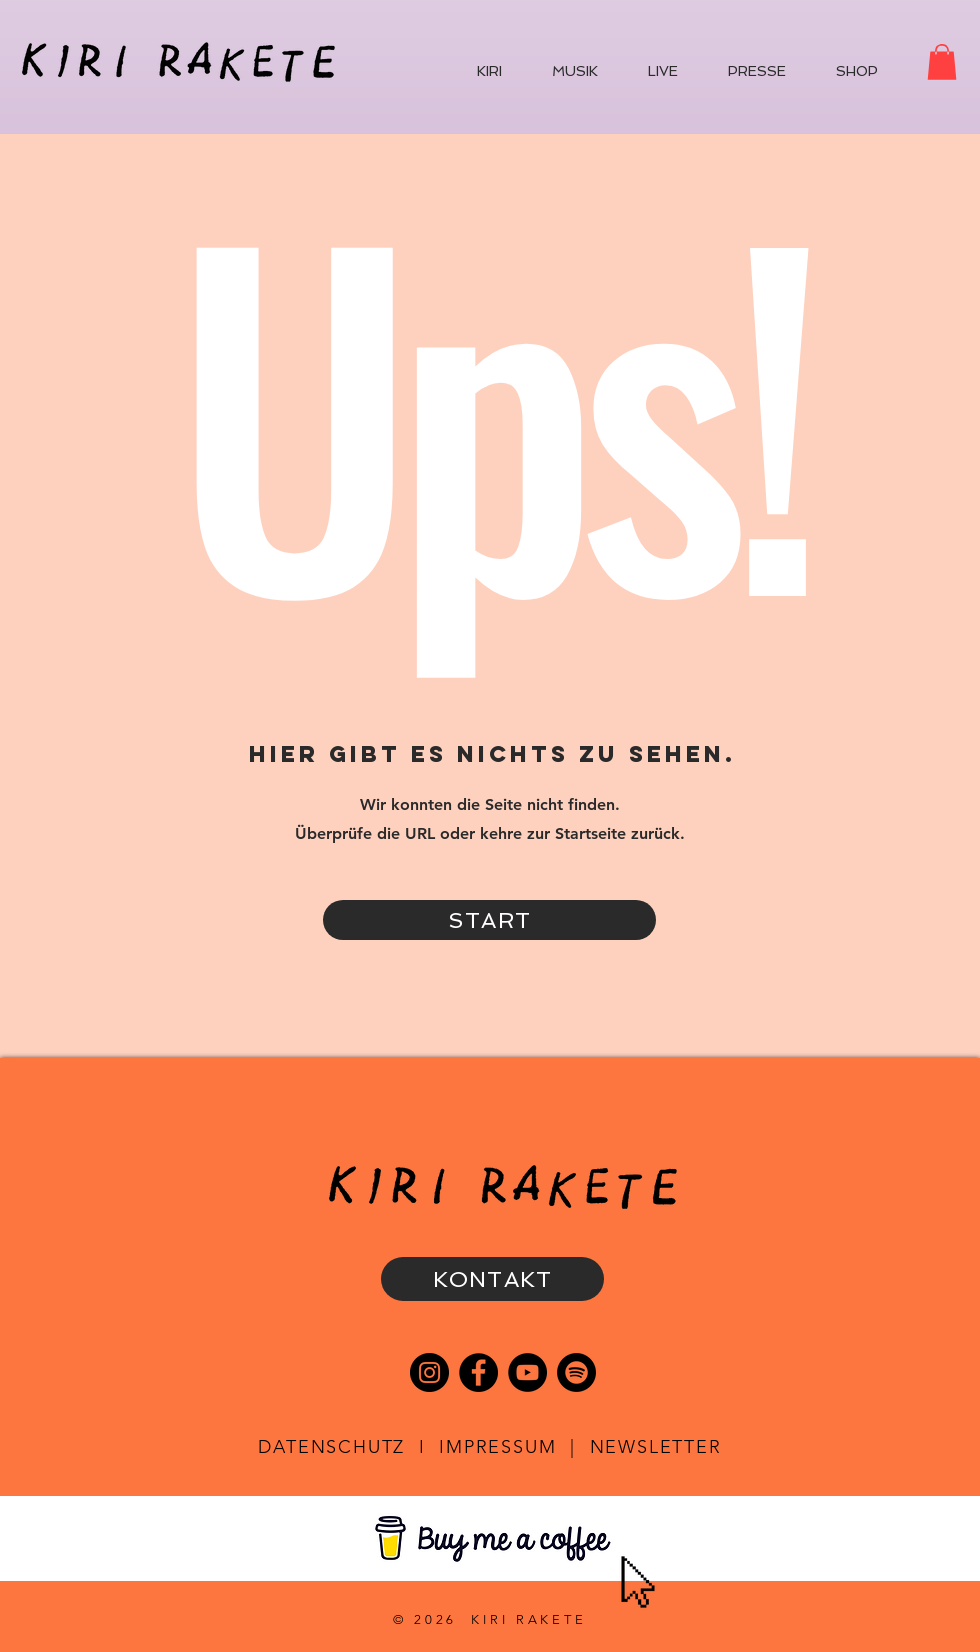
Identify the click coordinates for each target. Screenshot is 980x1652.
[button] (942, 62)
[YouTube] (527, 1372)
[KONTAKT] (492, 1279)
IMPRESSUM (497, 1447)
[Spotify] (576, 1372)
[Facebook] (478, 1372)
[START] (489, 920)
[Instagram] (429, 1372)
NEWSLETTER (656, 1447)
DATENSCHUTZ (331, 1447)
